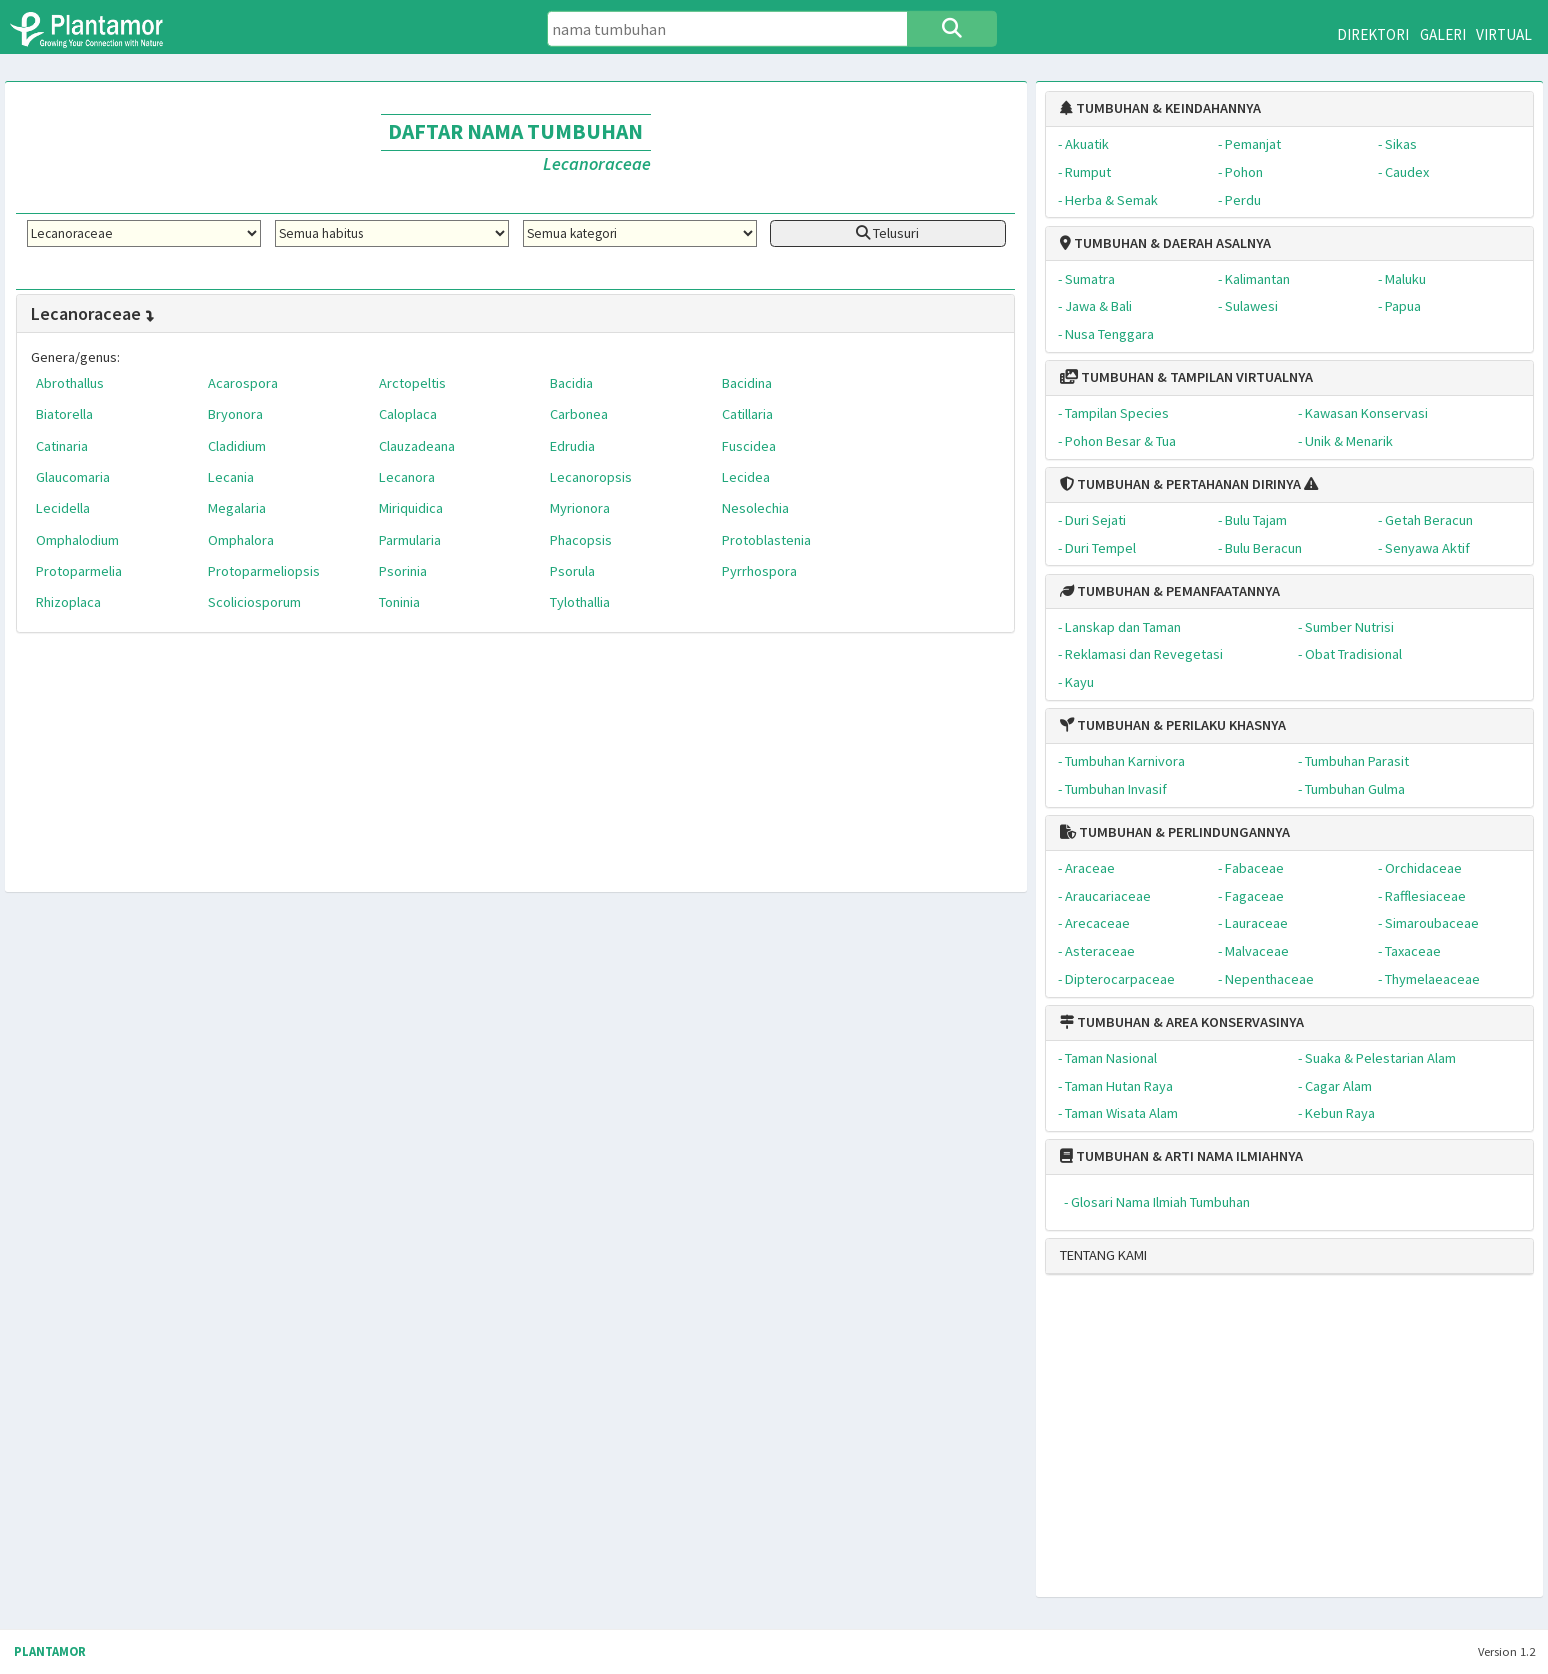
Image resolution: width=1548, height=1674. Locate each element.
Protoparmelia (79, 571)
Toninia (399, 602)
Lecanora (407, 477)
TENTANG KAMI (1103, 1255)
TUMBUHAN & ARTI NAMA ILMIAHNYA (1181, 1156)
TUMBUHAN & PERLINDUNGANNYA (1175, 832)
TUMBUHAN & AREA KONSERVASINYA (1182, 1022)
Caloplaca (408, 414)
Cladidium (237, 446)
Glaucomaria (73, 477)
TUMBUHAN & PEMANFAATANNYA (1170, 591)
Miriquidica (411, 508)
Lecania (231, 477)
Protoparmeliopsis (264, 571)
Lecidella (63, 508)
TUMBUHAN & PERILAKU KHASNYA (1173, 725)
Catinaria (62, 446)
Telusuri (887, 233)
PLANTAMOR (50, 1651)
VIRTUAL (1504, 34)
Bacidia (571, 383)
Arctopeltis (412, 383)
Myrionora (580, 508)
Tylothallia (580, 602)
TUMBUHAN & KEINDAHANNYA (1160, 108)
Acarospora (243, 383)
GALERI (1443, 34)
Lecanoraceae (93, 313)
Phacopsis (581, 540)
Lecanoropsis (591, 477)
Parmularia (410, 540)
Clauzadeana (417, 446)
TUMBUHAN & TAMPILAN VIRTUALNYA (1186, 377)
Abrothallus (70, 383)
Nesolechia (755, 508)
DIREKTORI (1373, 34)
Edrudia (572, 446)
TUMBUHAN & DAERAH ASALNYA (1165, 243)
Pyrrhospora (759, 571)
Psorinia (403, 571)
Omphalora (241, 540)
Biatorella (64, 414)
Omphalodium (77, 540)
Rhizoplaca (68, 602)
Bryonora (235, 414)
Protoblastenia (766, 540)
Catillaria (747, 414)
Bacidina (747, 383)
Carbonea (579, 414)
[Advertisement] (1271, 1444)
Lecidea (746, 477)
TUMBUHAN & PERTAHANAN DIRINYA (1180, 484)
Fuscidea (749, 446)
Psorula (572, 571)
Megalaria (237, 508)
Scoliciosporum (254, 602)
